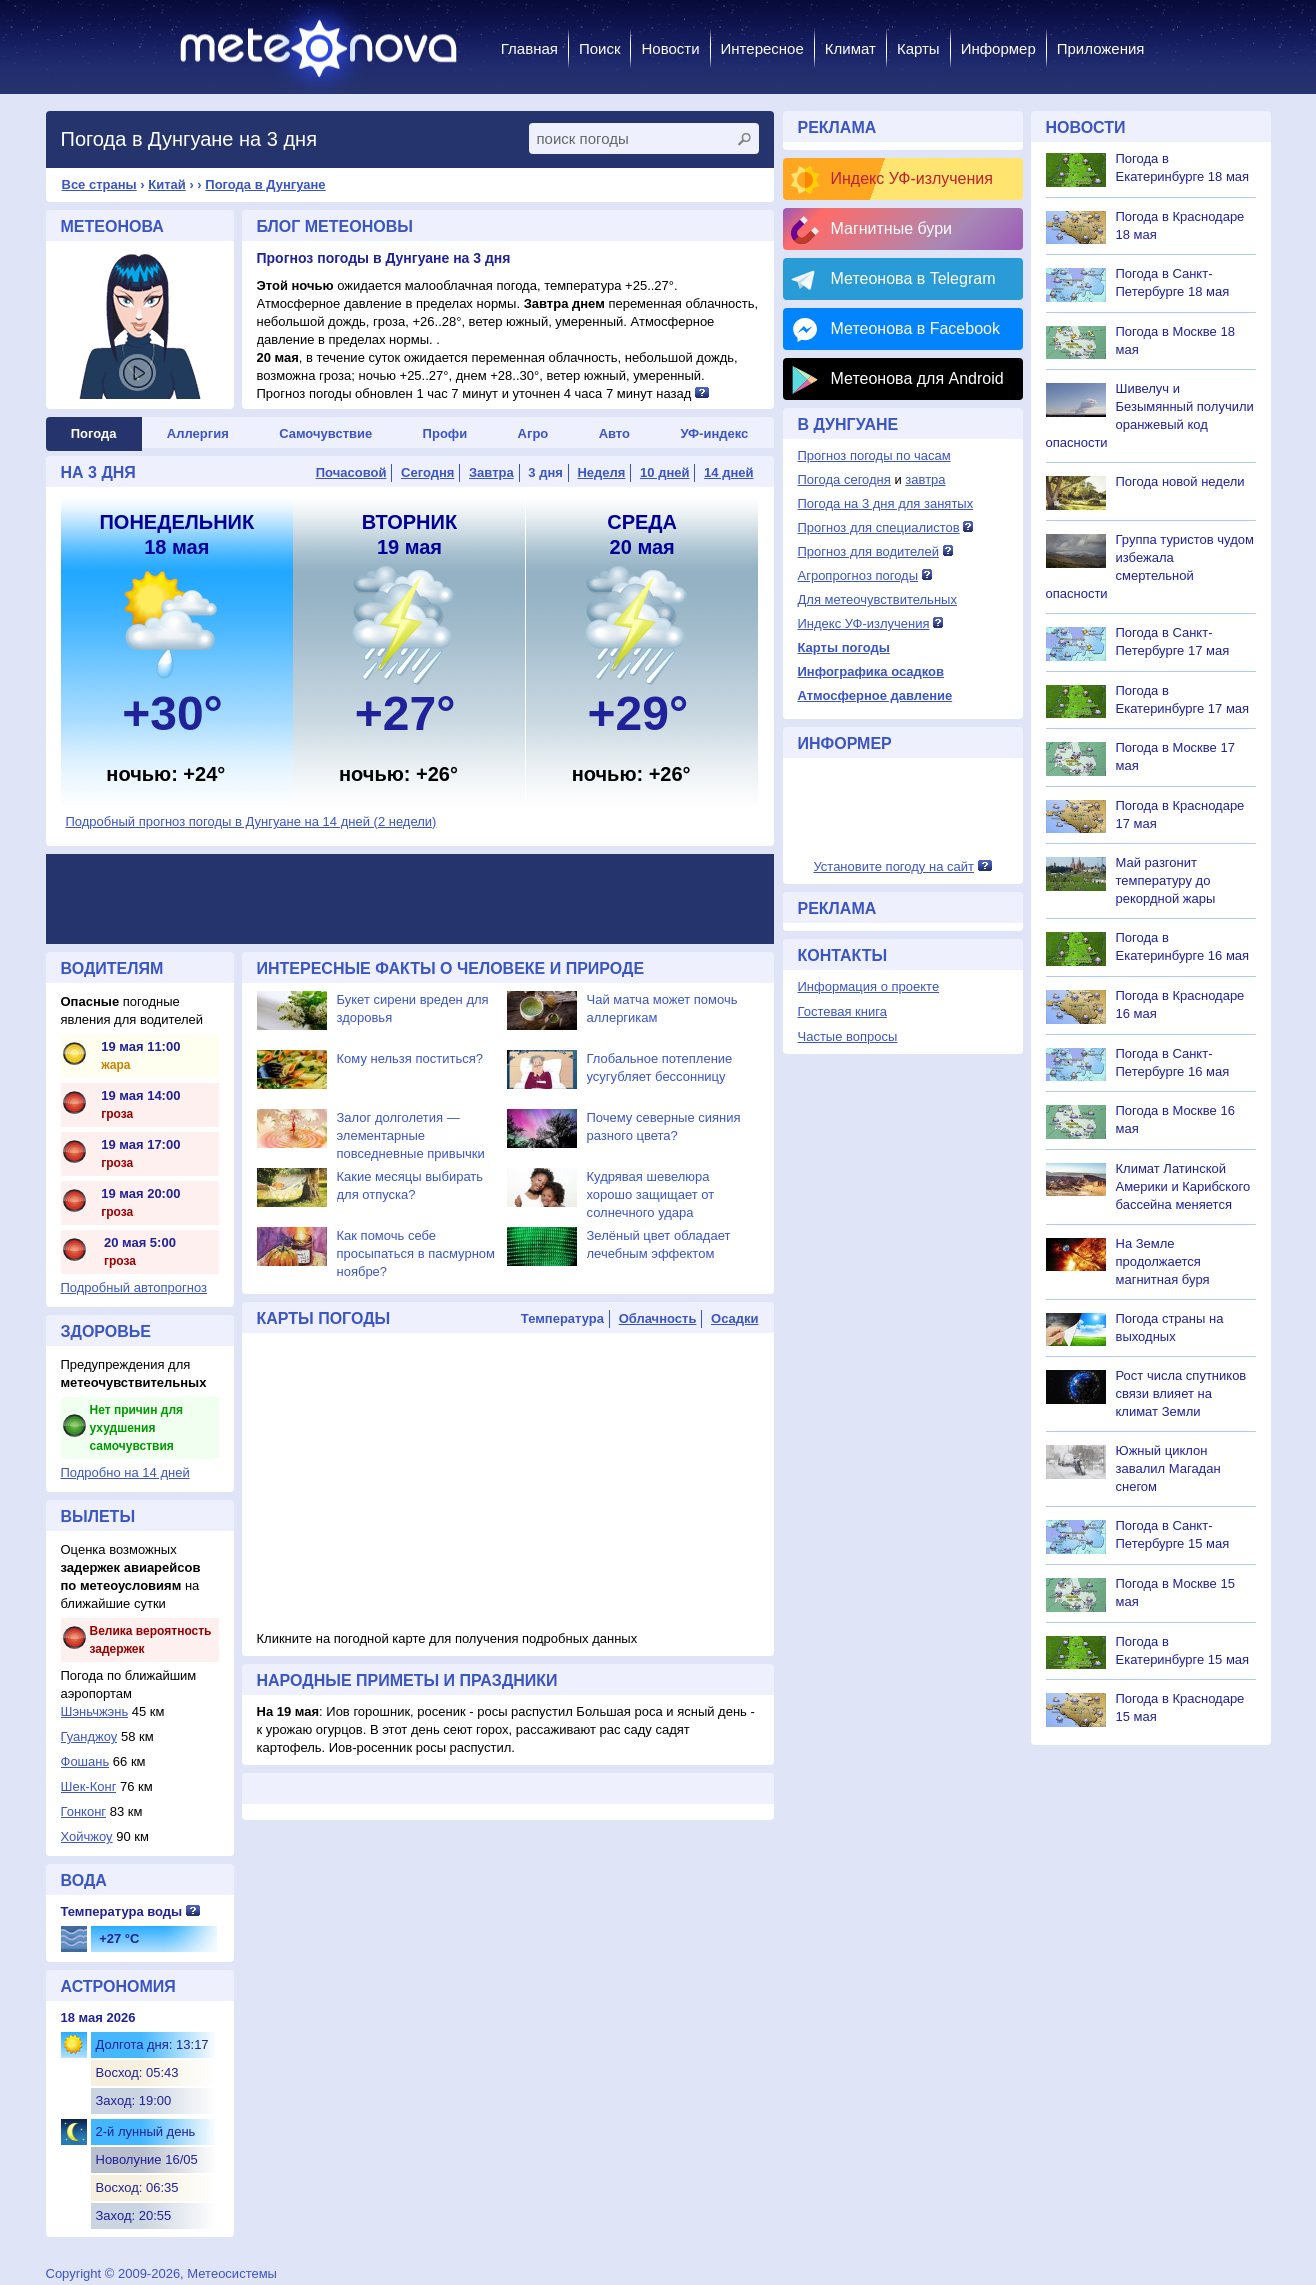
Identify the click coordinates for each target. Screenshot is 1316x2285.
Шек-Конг (89, 1786)
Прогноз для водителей (868, 551)
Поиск (600, 48)
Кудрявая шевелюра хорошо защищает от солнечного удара (651, 1194)
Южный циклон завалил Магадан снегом (1168, 1468)
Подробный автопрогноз (134, 1287)
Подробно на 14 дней (125, 1472)
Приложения (1101, 48)
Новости (670, 48)
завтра (925, 479)
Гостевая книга (842, 1011)
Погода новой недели (1180, 481)
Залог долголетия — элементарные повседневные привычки (411, 1135)
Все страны (99, 184)
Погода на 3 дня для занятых (886, 503)
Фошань (85, 1761)
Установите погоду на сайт (893, 866)
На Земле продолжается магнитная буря (1163, 1261)
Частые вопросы (848, 1036)
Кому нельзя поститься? (410, 1058)
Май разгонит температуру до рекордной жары (1166, 880)
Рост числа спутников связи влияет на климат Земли (1181, 1393)
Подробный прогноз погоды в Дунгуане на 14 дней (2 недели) (251, 821)
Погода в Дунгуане (265, 184)
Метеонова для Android (917, 378)
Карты (918, 48)
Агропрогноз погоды (858, 575)
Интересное (762, 48)
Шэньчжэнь (95, 1711)
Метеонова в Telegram (913, 278)
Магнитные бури (892, 228)
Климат (850, 48)
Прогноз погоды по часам (874, 455)
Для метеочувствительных (877, 599)
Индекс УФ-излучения (912, 178)
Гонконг (84, 1811)
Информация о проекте (869, 986)
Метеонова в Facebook (915, 328)
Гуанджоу (89, 1736)
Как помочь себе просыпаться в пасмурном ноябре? (416, 1253)
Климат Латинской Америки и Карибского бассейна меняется (1183, 1186)
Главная (529, 48)
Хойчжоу (87, 1836)
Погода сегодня (844, 479)
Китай (167, 184)
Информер (998, 48)
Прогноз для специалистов (879, 527)
